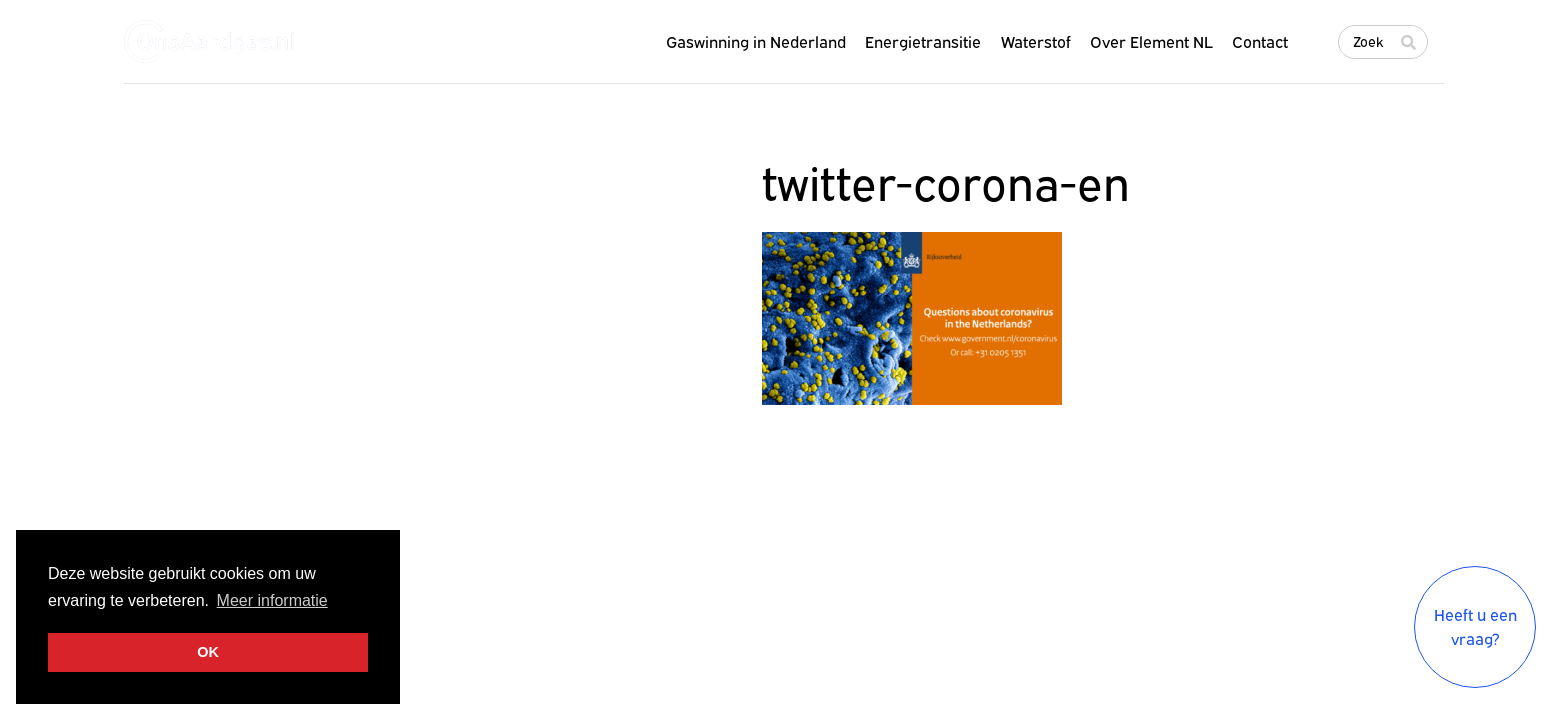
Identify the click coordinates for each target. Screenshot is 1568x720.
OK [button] (208, 652)
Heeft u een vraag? (1475, 627)
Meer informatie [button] (272, 600)
